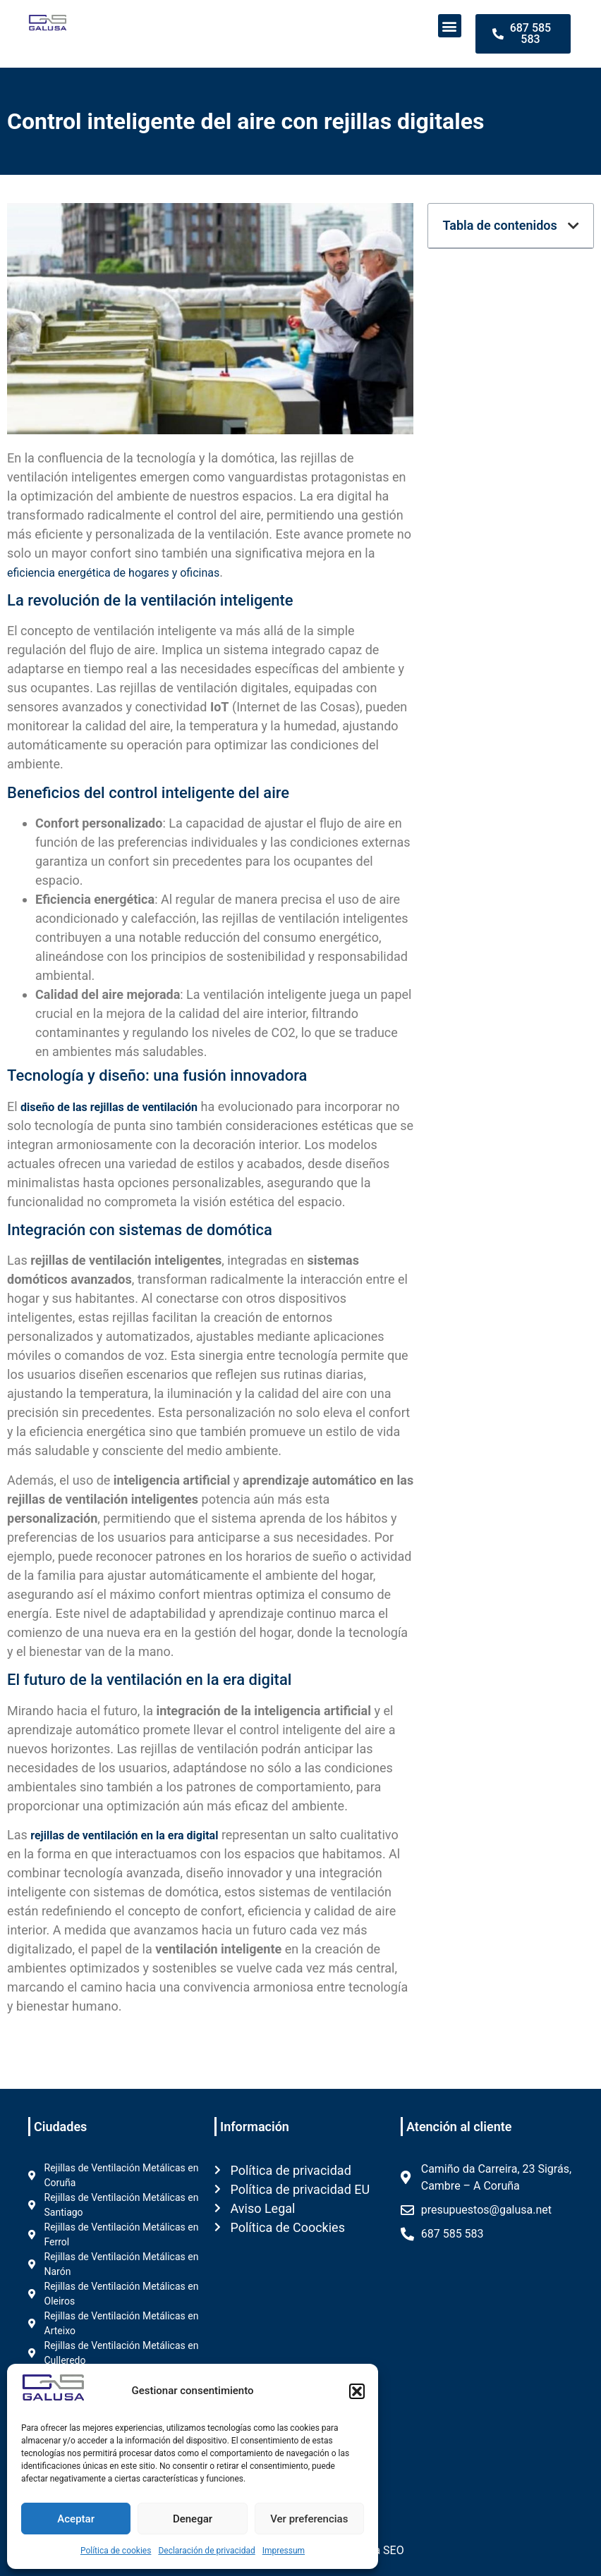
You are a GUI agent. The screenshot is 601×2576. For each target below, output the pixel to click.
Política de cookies (116, 2551)
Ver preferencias (309, 2519)
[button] (357, 2391)
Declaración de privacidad (206, 2551)
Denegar (192, 2519)
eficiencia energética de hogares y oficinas (113, 572)
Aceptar (76, 2519)
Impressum (283, 2551)
